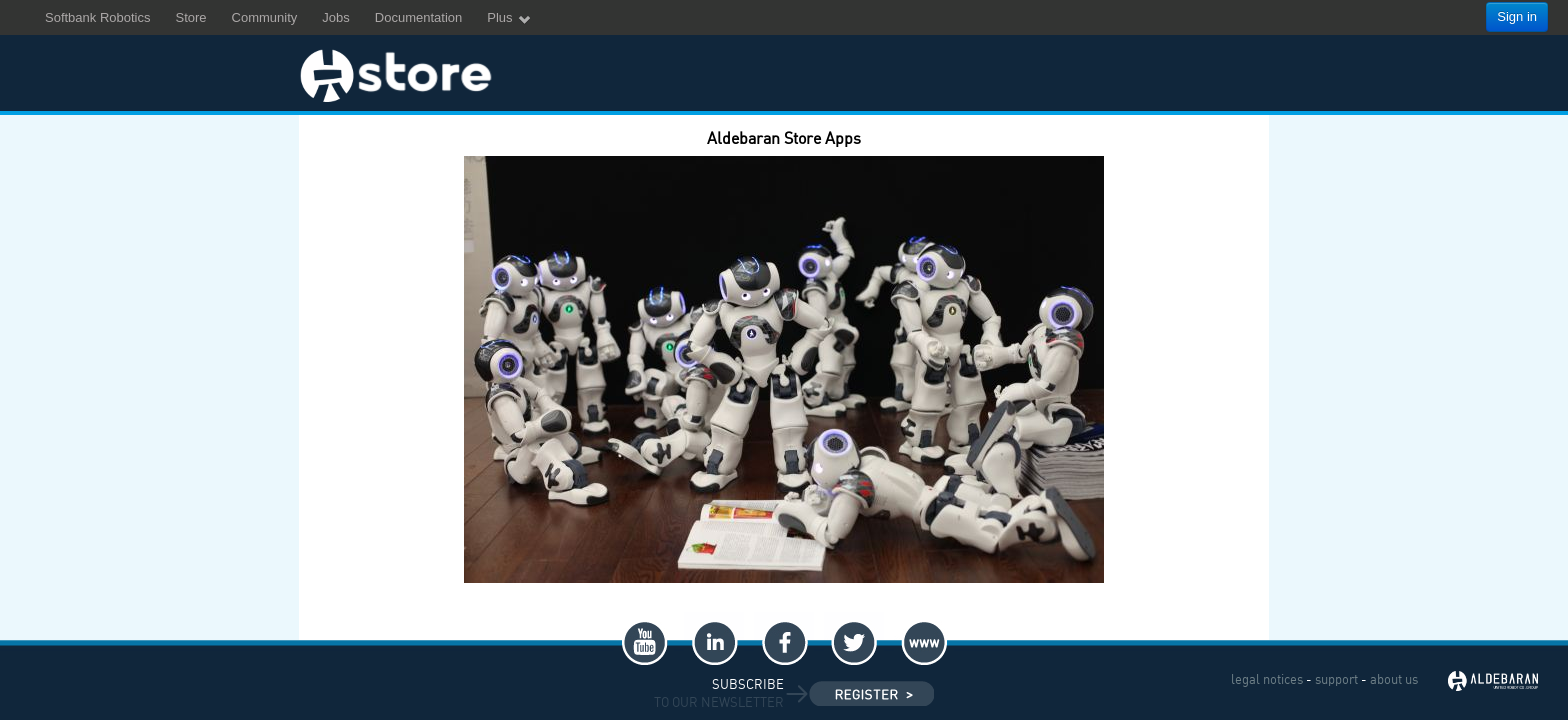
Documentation (418, 17)
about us (1394, 679)
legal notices (1267, 679)
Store (191, 17)
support (1336, 679)
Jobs (335, 17)
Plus (509, 18)
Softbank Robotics (98, 17)
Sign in (1517, 16)
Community (265, 17)
